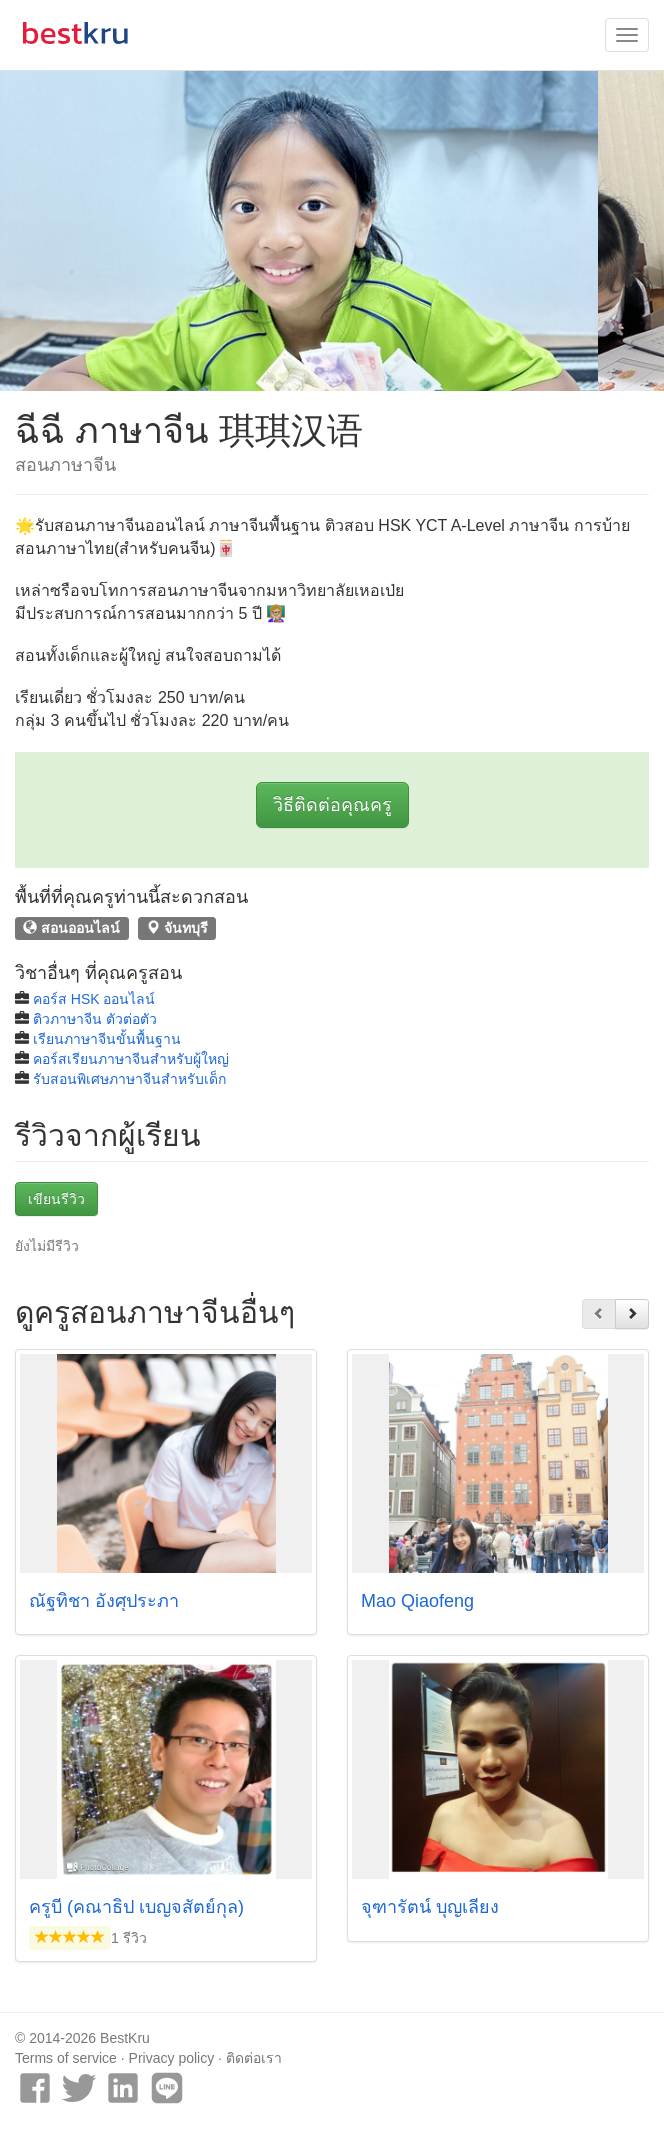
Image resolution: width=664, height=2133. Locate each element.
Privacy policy (172, 2058)
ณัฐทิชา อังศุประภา (104, 1601)
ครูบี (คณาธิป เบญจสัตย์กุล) (136, 1907)
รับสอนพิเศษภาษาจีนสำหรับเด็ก (129, 1079)
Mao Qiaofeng (417, 1601)
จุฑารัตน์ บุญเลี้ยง (430, 1907)
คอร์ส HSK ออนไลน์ (94, 999)
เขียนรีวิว (56, 1199)
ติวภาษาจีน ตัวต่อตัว (95, 1019)
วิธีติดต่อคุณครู (332, 805)
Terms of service (66, 2058)
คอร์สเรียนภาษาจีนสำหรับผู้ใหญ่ (131, 1059)
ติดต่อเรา (254, 2058)
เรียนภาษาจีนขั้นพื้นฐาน (107, 1039)
